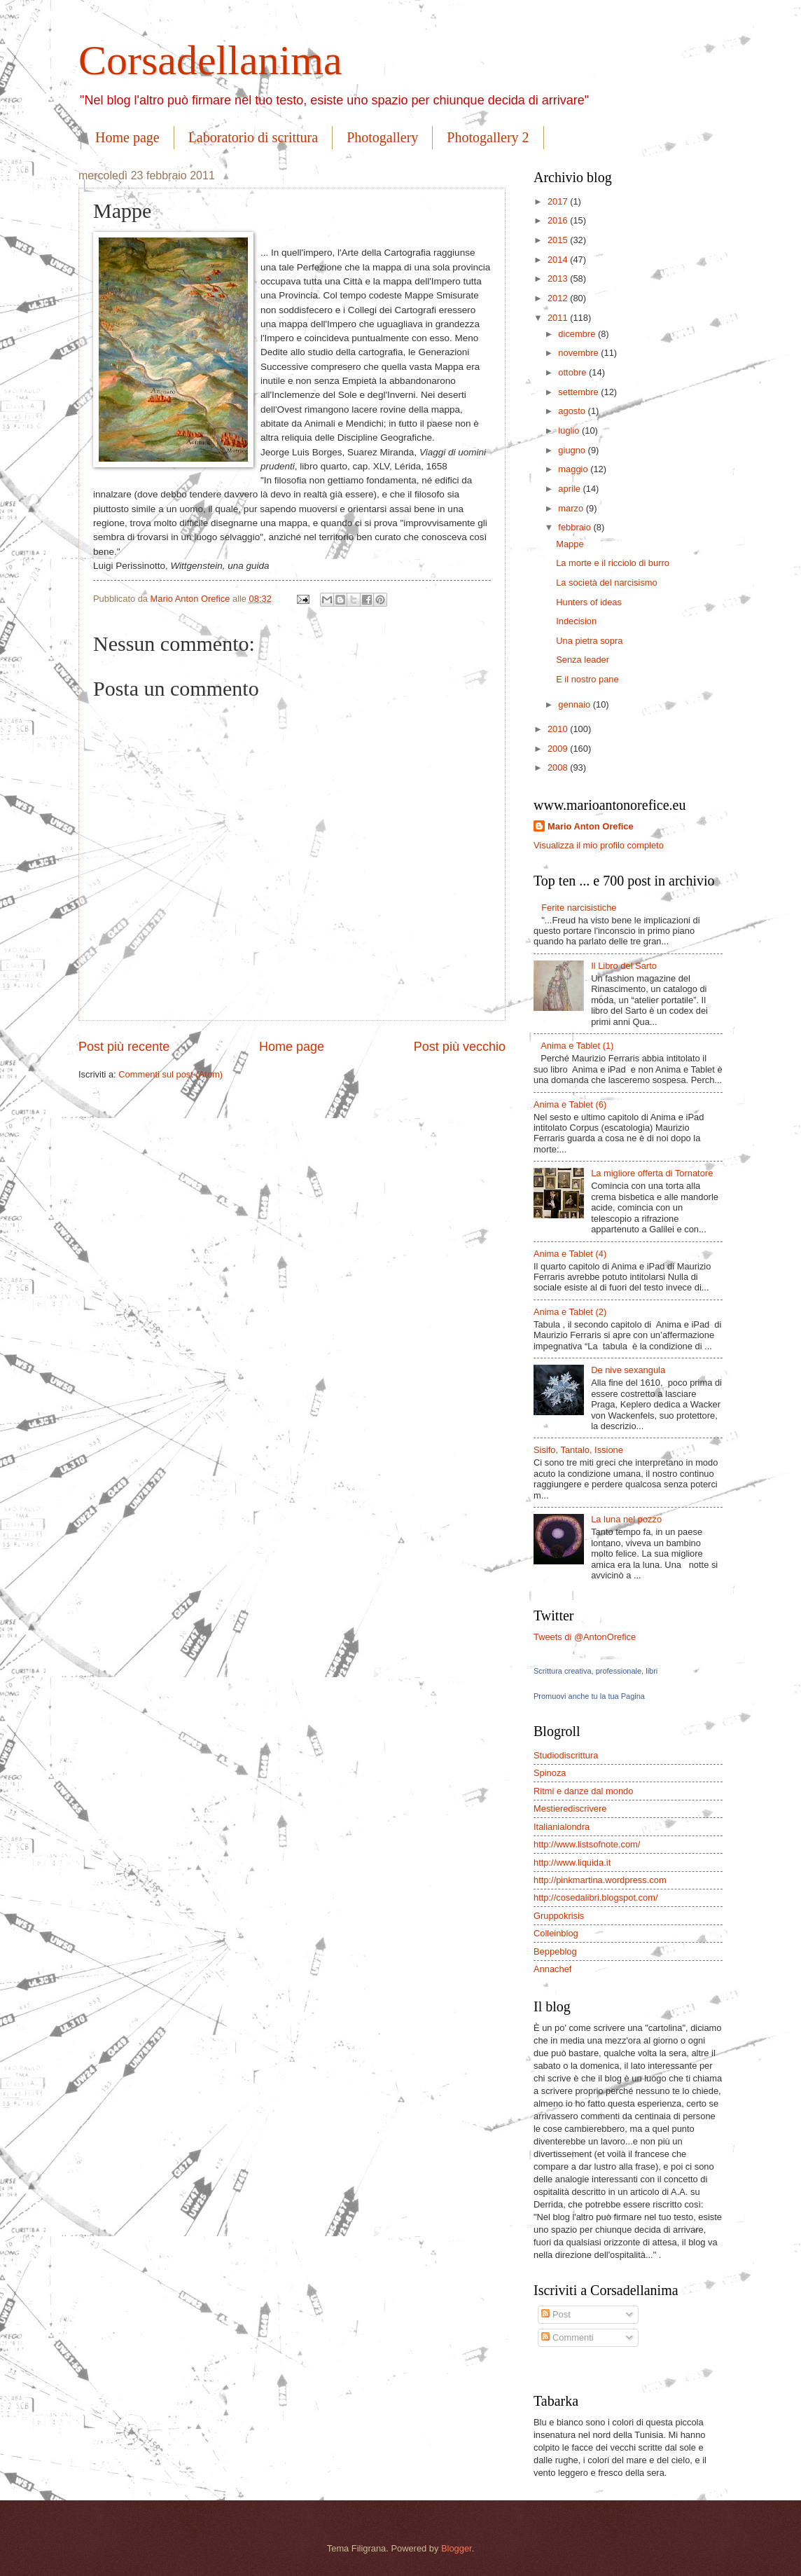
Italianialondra (562, 1826)
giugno (572, 450)
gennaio (575, 704)
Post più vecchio (460, 1047)
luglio (570, 430)
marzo (571, 508)
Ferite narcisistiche (578, 907)
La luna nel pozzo (626, 1519)
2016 (559, 220)
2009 (559, 748)
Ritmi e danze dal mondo (583, 1791)
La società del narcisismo (606, 582)
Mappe (569, 544)
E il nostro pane (587, 679)
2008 (559, 767)
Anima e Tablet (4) (570, 1253)
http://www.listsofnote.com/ (587, 1844)
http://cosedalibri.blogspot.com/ (595, 1897)
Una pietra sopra (589, 640)
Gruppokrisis (559, 1915)
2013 (559, 278)
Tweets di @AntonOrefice (585, 1637)
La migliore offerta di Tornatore (652, 1173)
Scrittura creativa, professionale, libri (595, 1671)
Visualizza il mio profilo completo (599, 845)
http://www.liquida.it (572, 1862)
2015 (559, 240)
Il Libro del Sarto (624, 965)
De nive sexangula (628, 1370)
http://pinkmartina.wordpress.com (600, 1880)
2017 (559, 201)
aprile (570, 488)
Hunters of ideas (589, 602)
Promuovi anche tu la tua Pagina (589, 1696)
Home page (127, 137)
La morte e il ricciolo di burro (612, 563)
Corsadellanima (210, 60)
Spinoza (550, 1773)
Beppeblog (555, 1951)
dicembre (578, 334)
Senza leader (582, 659)
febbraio (575, 527)
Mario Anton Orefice (591, 826)
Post (555, 2314)
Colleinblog (556, 1933)
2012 (559, 298)
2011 (559, 317)
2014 (559, 259)
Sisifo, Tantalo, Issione (578, 1450)
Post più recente (123, 1047)
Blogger (456, 2548)
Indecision (576, 621)
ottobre (573, 372)
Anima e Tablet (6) (570, 1104)
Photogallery (382, 137)
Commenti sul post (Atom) (170, 1074)
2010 (559, 729)
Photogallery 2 (488, 137)
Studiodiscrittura (566, 1755)
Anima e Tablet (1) (577, 1045)
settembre (579, 392)
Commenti (567, 2337)
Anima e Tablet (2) (570, 1312)
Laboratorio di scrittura (253, 137)
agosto (572, 411)
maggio (574, 469)
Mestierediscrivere (570, 1808)
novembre (579, 352)
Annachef (552, 1969)
